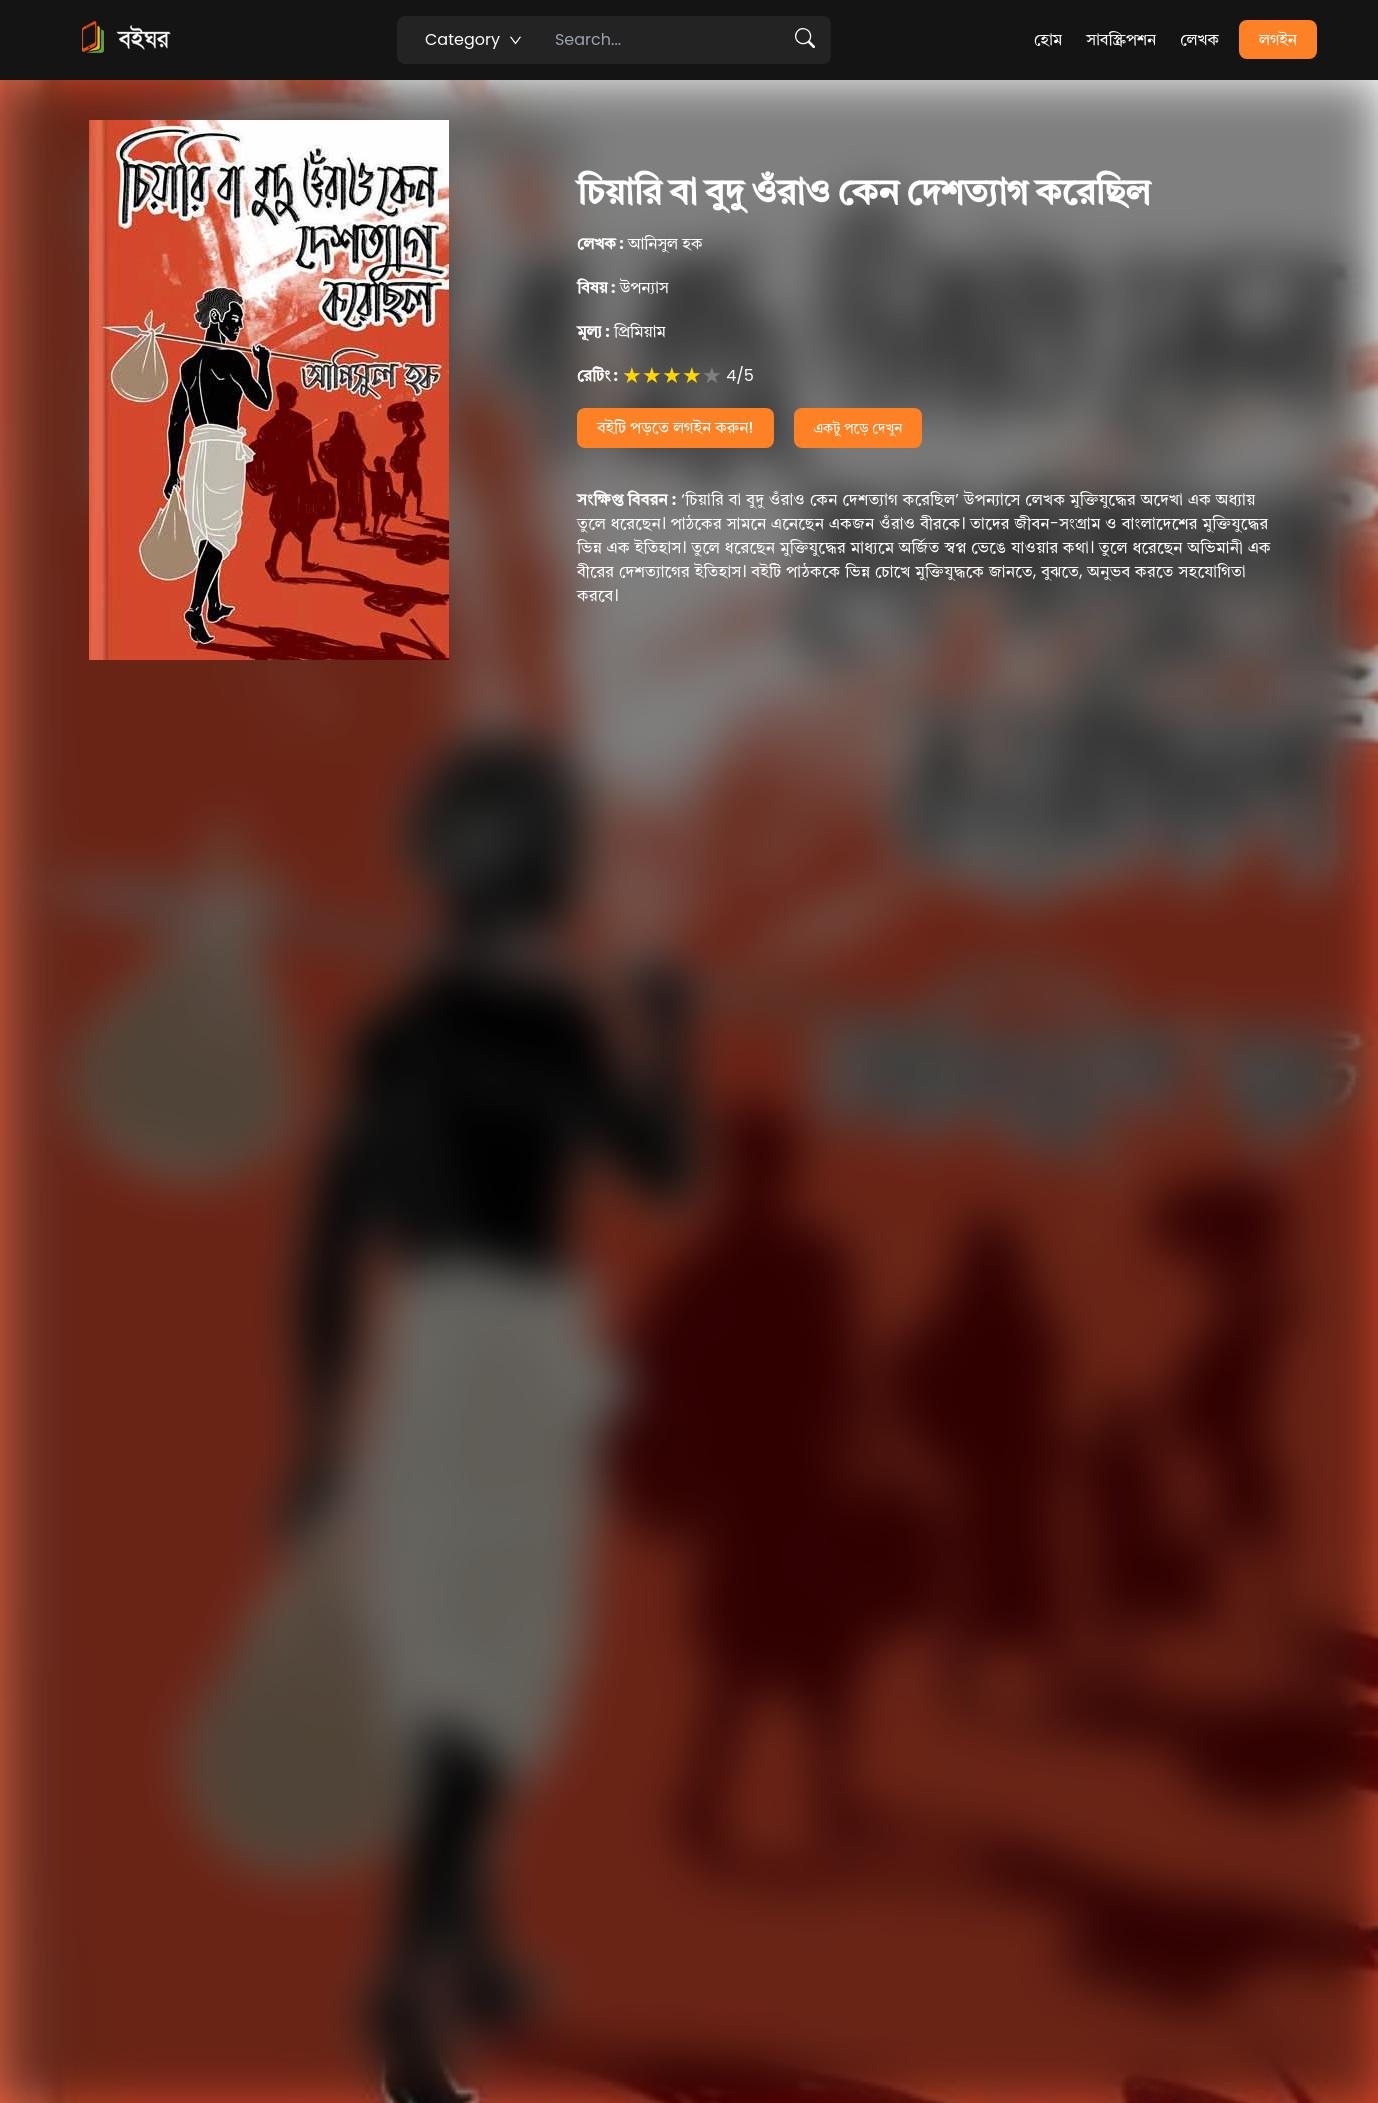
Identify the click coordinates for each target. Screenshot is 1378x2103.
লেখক (1199, 39)
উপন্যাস (623, 287)
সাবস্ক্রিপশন (1121, 39)
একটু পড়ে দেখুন (858, 428)
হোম (1048, 39)
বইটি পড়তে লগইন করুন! (675, 427)
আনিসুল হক (640, 243)
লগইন (1278, 39)
